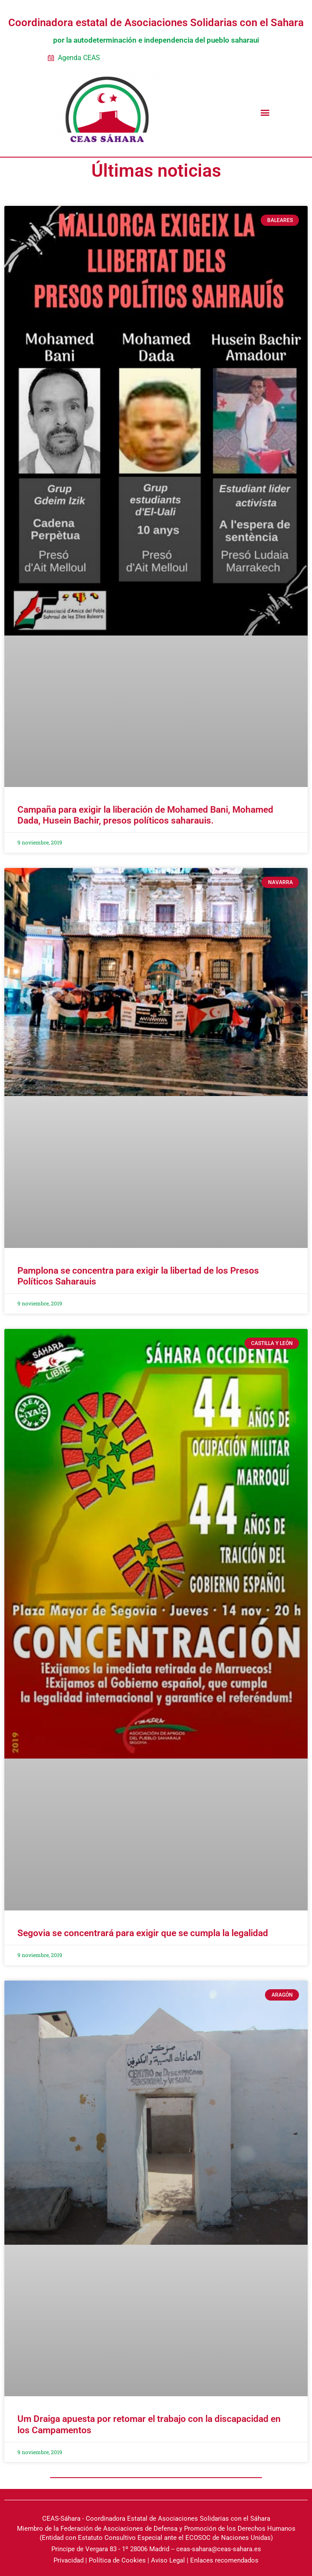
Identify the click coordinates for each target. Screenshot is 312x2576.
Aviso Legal (168, 2560)
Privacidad (69, 2560)
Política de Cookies (117, 2560)
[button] (265, 112)
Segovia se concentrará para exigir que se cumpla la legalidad (142, 1933)
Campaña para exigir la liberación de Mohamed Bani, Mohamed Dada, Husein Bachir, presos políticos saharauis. (145, 815)
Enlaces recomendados (224, 2560)
